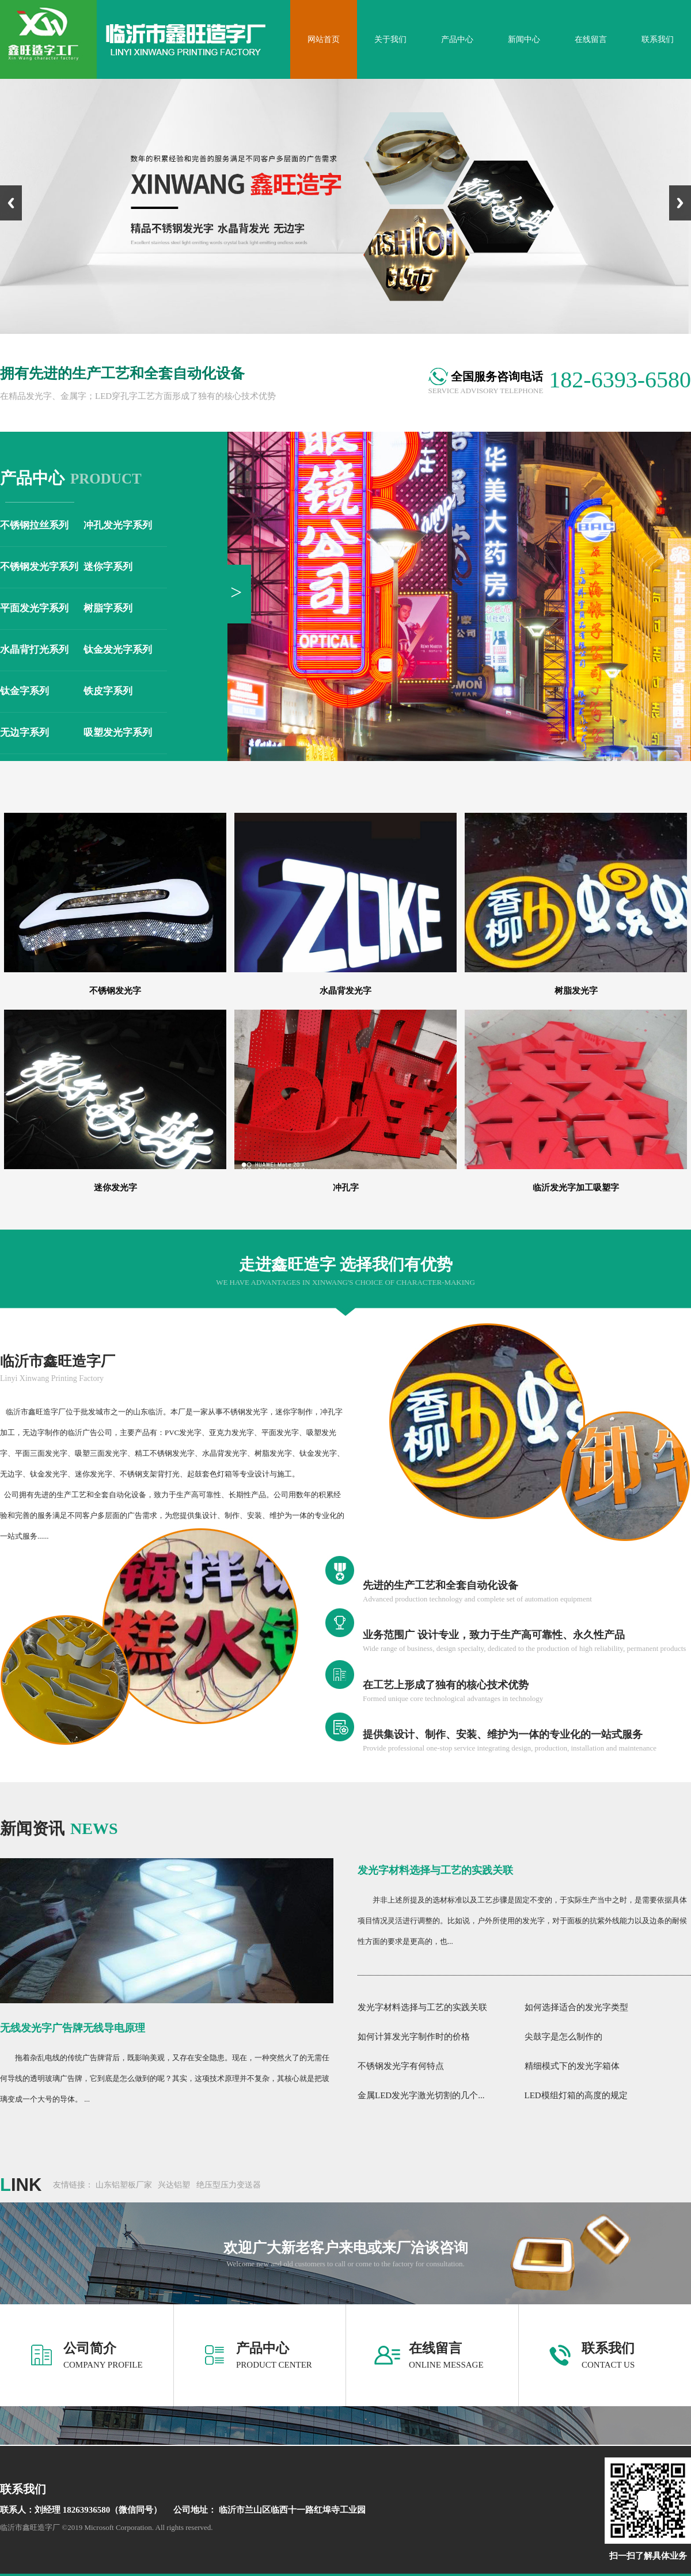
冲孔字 (346, 1187)
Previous (11, 202)
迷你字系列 (107, 566)
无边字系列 (24, 732)
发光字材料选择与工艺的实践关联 (435, 1870)
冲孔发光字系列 (117, 525)
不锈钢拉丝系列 (34, 525)
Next (680, 202)
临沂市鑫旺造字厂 (57, 1361)
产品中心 (262, 2348)
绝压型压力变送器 (228, 2185)
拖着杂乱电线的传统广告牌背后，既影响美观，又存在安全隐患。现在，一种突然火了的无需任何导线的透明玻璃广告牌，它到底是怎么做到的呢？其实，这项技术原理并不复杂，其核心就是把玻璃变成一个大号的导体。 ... (164, 2078)
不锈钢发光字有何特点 (401, 2066)
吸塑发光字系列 (117, 732)
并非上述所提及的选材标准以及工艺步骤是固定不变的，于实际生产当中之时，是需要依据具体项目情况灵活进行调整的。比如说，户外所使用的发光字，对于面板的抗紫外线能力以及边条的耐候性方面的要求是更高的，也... (522, 1921)
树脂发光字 (576, 990)
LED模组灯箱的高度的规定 (576, 2095)
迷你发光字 (115, 1187)
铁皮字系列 (107, 691)
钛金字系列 (24, 691)
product (71, 478)
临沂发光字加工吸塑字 (576, 1187)
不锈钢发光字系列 (39, 566)
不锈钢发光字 (115, 990)
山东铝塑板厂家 (124, 2185)
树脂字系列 (107, 608)
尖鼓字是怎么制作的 (563, 2036)
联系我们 (608, 2348)
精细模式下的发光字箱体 (572, 2066)
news (58, 1828)
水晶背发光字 (345, 990)
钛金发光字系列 (117, 649)
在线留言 (435, 2348)
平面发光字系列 (34, 608)
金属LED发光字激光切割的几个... (421, 2095)
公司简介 (89, 2348)
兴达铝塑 (174, 2185)
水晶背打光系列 (34, 649)
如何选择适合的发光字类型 (576, 2007)
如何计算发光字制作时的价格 (414, 2036)
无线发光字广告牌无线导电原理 (72, 2028)
